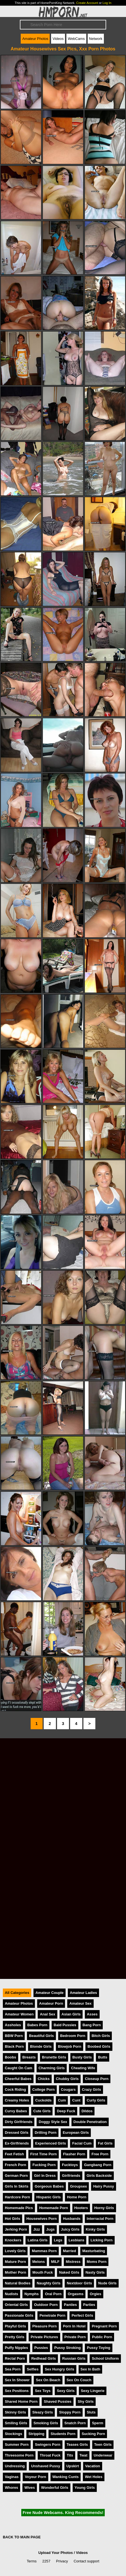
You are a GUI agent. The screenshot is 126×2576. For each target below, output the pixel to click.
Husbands (72, 2218)
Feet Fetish (14, 2154)
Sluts (91, 2412)
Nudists (11, 2294)
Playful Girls (15, 2326)
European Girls (76, 2132)
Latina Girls (37, 2240)
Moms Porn (97, 2261)
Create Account (87, 3)
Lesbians (76, 2240)
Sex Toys (43, 2391)
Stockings (13, 2434)
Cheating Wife (83, 2068)
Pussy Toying (98, 2348)
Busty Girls (82, 2057)
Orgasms (75, 2294)
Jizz (36, 2229)
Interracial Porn (100, 2218)
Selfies (32, 2369)
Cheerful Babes (18, 2079)
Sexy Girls (66, 2391)
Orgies (95, 2294)
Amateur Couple (49, 1993)
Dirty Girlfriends (18, 2122)
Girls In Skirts (16, 2186)
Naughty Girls (48, 2283)
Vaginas (11, 2477)
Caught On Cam (18, 2068)
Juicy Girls (70, 2229)
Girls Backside (99, 2175)
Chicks (44, 2079)
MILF (55, 2261)
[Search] (63, 24)
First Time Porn (43, 2154)
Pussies (41, 2348)
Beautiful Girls (41, 2036)
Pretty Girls (14, 2337)
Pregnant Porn (104, 2326)
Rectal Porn (15, 2358)
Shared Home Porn (21, 2401)
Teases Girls (77, 2444)
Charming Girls (52, 2068)
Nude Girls (107, 2283)
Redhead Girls (43, 2358)
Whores (11, 2487)
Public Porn (102, 2337)
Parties (89, 2305)
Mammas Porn (44, 2251)
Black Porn (14, 2046)
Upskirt (72, 2466)
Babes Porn (37, 2025)
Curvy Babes (16, 2111)
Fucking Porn (44, 2165)
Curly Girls (96, 2100)
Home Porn (76, 2197)
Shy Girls (86, 2401)
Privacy (62, 2561)
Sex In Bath (90, 2369)
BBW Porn (14, 2036)
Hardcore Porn (17, 2197)
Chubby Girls (67, 2079)
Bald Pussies (65, 2025)
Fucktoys (70, 2165)
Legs (58, 2240)
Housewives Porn (41, 2218)
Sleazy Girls (42, 2412)
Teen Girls (103, 2444)
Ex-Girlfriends (17, 2143)
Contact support (86, 2561)
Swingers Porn (47, 2444)
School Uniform (105, 2358)
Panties (70, 2305)
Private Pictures (44, 2337)
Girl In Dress (45, 2175)
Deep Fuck (66, 2111)
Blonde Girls (41, 2046)
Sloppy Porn (69, 2412)
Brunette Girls (54, 2057)
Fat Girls (105, 2143)
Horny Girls (104, 2208)
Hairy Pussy (103, 2186)
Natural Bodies (17, 2283)
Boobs (10, 2057)
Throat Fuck (50, 2455)
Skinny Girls (15, 2412)
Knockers (13, 2240)
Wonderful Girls (54, 2487)
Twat (83, 2455)
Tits (70, 2455)
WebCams (76, 39)
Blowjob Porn (69, 2046)
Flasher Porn (74, 2154)
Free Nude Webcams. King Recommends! (63, 2512)
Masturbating (93, 2251)
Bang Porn (92, 2025)
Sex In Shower (17, 2380)
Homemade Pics (19, 2208)
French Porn (15, 2165)
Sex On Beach (48, 2380)
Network (95, 39)
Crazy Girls (91, 2089)
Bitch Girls (101, 2036)
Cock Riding (15, 2089)
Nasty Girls (95, 2272)
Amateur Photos (35, 39)
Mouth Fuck (42, 2272)
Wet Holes (93, 2477)
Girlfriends (71, 2175)
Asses (92, 2014)
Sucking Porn (93, 2434)
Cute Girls (42, 2111)
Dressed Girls (16, 2132)
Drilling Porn (45, 2132)
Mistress (73, 2261)
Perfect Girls (82, 2315)
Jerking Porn (16, 2229)
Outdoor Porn (46, 2305)
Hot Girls (12, 2218)
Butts (102, 2057)
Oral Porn (53, 2294)
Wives (29, 2487)
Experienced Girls (50, 2143)
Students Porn (63, 2434)
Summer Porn (17, 2444)
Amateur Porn (51, 2003)
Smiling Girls (16, 2423)
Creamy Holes (17, 2100)
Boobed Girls (98, 2046)
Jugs (50, 2229)
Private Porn (75, 2337)
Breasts (29, 2057)
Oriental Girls (16, 2305)
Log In (106, 3)
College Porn (43, 2089)
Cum (62, 2100)
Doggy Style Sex (53, 2122)
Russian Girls (74, 2358)
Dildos (87, 2111)
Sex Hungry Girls (59, 2369)
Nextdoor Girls (79, 2283)
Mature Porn (15, 2261)
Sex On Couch (79, 2380)
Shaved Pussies (57, 2401)
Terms (32, 2561)
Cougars (68, 2089)
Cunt (76, 2100)
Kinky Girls (95, 2229)
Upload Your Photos (55, 2553)
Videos (58, 39)
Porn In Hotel (74, 2326)
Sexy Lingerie (92, 2391)
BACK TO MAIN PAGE (22, 2537)
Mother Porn (15, 2272)
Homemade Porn (53, 2208)
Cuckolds (43, 2100)
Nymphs (31, 2294)
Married (69, 2251)
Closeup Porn (96, 2079)
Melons (38, 2261)
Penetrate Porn (52, 2315)
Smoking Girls (45, 2423)
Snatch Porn (75, 2423)
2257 (46, 2561)
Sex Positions (17, 2391)
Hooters (81, 2208)
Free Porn (99, 2154)
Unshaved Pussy (45, 2466)
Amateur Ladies (83, 1993)
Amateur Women (19, 2014)
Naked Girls (69, 2272)
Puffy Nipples (16, 2348)
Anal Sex (47, 2014)
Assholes (13, 2025)
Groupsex (78, 2186)
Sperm (97, 2423)
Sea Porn (12, 2369)
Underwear (103, 2455)
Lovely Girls (15, 2251)
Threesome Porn (19, 2455)
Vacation (92, 2466)
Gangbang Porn (97, 2165)
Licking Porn (102, 2240)
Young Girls (85, 2487)
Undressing (15, 2466)
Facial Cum (81, 2143)
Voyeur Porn (35, 2477)
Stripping (36, 2434)
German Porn (16, 2175)
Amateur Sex (80, 2003)
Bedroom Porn (72, 2036)
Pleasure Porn (44, 2326)
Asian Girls (71, 2014)
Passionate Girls (19, 2315)
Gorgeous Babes (49, 2186)
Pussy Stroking (67, 2348)
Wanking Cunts (65, 2477)
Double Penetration (90, 2122)
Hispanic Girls (48, 2197)
